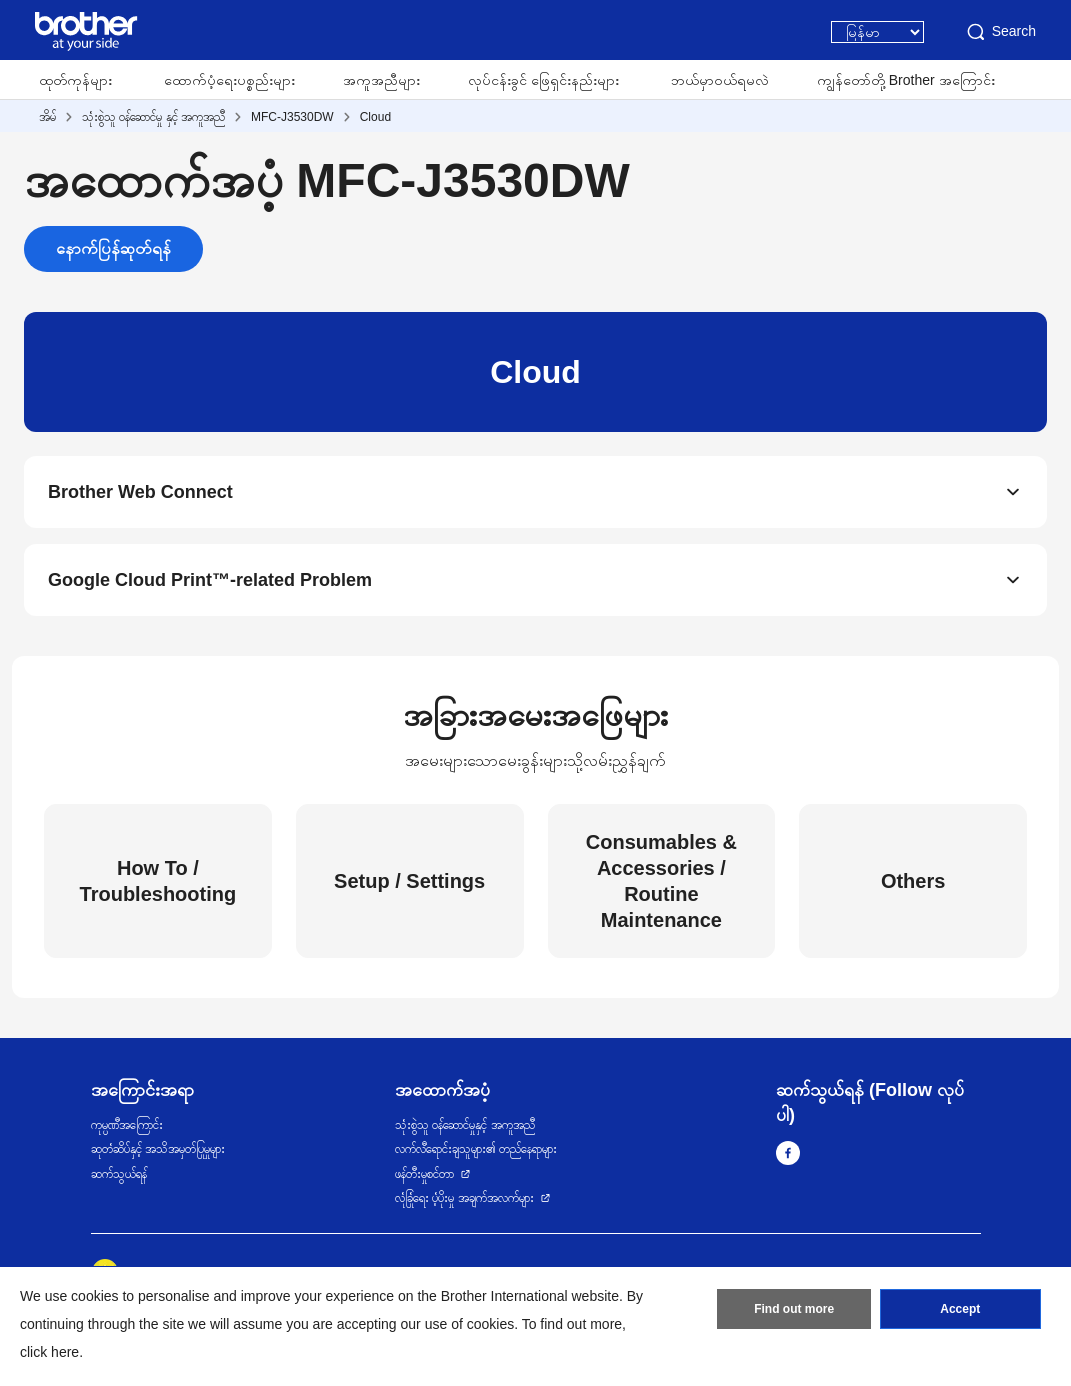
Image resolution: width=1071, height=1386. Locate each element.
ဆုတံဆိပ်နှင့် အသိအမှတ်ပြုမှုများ (158, 1149)
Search (1000, 32)
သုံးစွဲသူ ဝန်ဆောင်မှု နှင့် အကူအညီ (153, 117)
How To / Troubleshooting (158, 881)
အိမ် (47, 117)
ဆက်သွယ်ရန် (119, 1174)
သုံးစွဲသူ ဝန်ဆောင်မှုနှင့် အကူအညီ (465, 1125)
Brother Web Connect (140, 492)
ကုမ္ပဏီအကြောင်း (127, 1125)
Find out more (794, 1309)
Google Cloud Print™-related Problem (210, 580)
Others (913, 881)
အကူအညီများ (381, 80)
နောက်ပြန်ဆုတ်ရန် (113, 248)
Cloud (375, 117)
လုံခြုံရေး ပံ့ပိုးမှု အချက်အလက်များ (464, 1198)
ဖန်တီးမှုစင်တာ (424, 1174)
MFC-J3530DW (292, 117)
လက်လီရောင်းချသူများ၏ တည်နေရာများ (476, 1149)
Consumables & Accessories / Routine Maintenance (661, 881)
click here (49, 1352)
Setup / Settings (409, 881)
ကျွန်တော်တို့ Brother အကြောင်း (906, 80)
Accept (960, 1309)
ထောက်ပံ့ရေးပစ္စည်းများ (229, 80)
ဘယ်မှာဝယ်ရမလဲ (720, 80)
